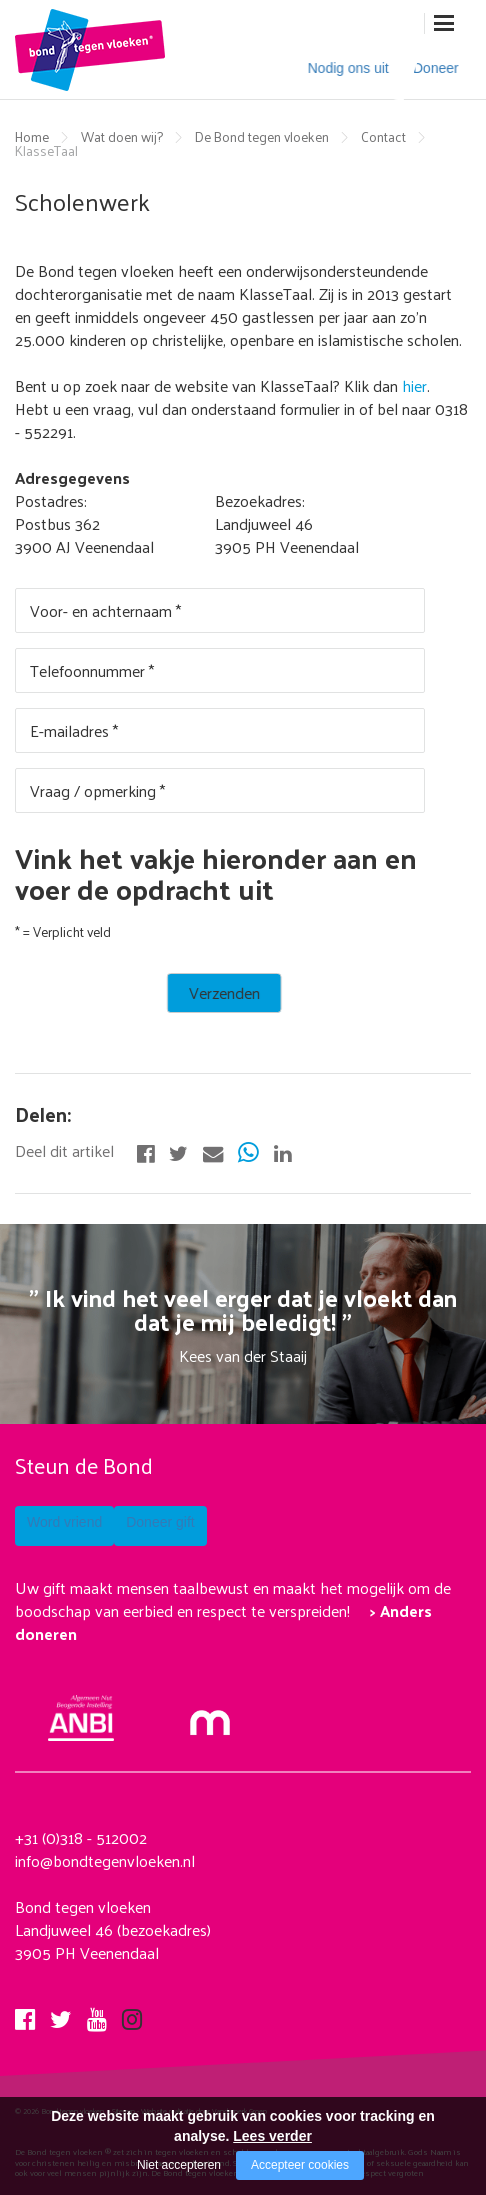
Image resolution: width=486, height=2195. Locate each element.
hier (414, 385)
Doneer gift (214, 1525)
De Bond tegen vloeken (262, 136)
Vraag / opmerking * (97, 789)
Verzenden (63, 990)
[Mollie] (210, 1710)
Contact (383, 136)
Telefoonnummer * (92, 669)
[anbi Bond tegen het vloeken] (81, 1715)
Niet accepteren (179, 2165)
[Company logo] (90, 48)
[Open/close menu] (444, 23)
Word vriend (67, 1525)
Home (32, 136)
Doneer (428, 71)
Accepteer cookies (300, 2165)
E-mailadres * (74, 729)
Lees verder (272, 2136)
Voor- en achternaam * (105, 609)
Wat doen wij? (122, 136)
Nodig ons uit (335, 71)
